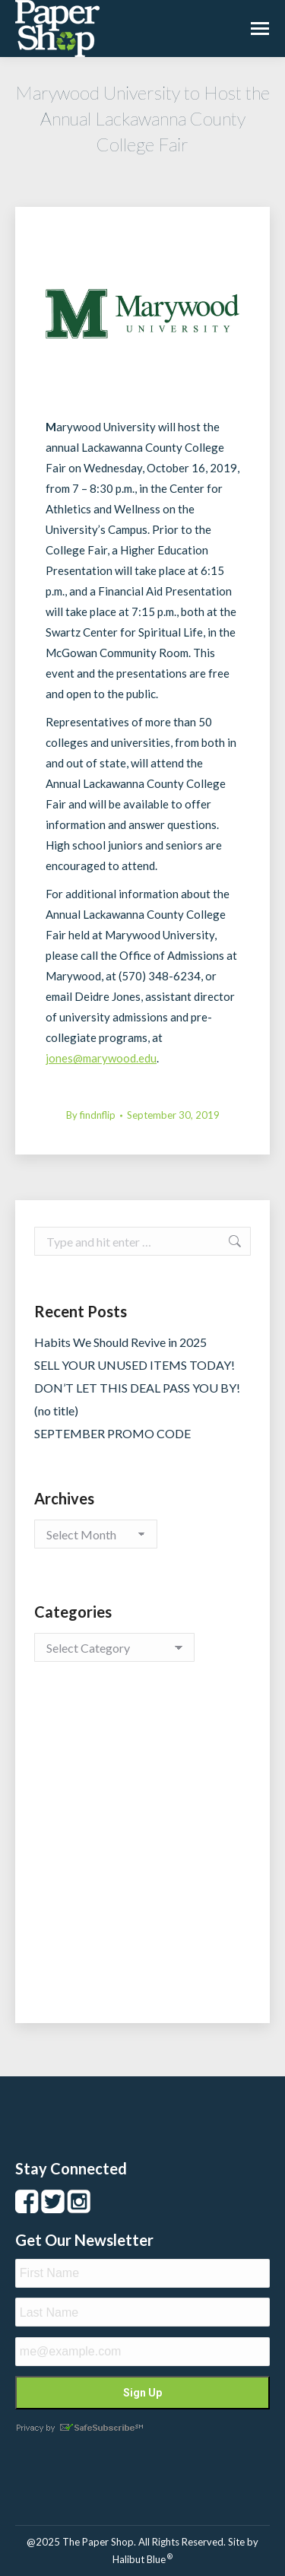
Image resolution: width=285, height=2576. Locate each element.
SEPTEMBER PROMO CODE (112, 1433)
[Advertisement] (142, 1857)
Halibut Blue (142, 2559)
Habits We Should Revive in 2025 (120, 1342)
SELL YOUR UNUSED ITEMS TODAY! (134, 1365)
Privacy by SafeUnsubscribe (79, 2427)
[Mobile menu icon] (260, 28)
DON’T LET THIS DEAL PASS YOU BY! (137, 1387)
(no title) (56, 1410)
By (91, 1115)
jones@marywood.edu (101, 1058)
